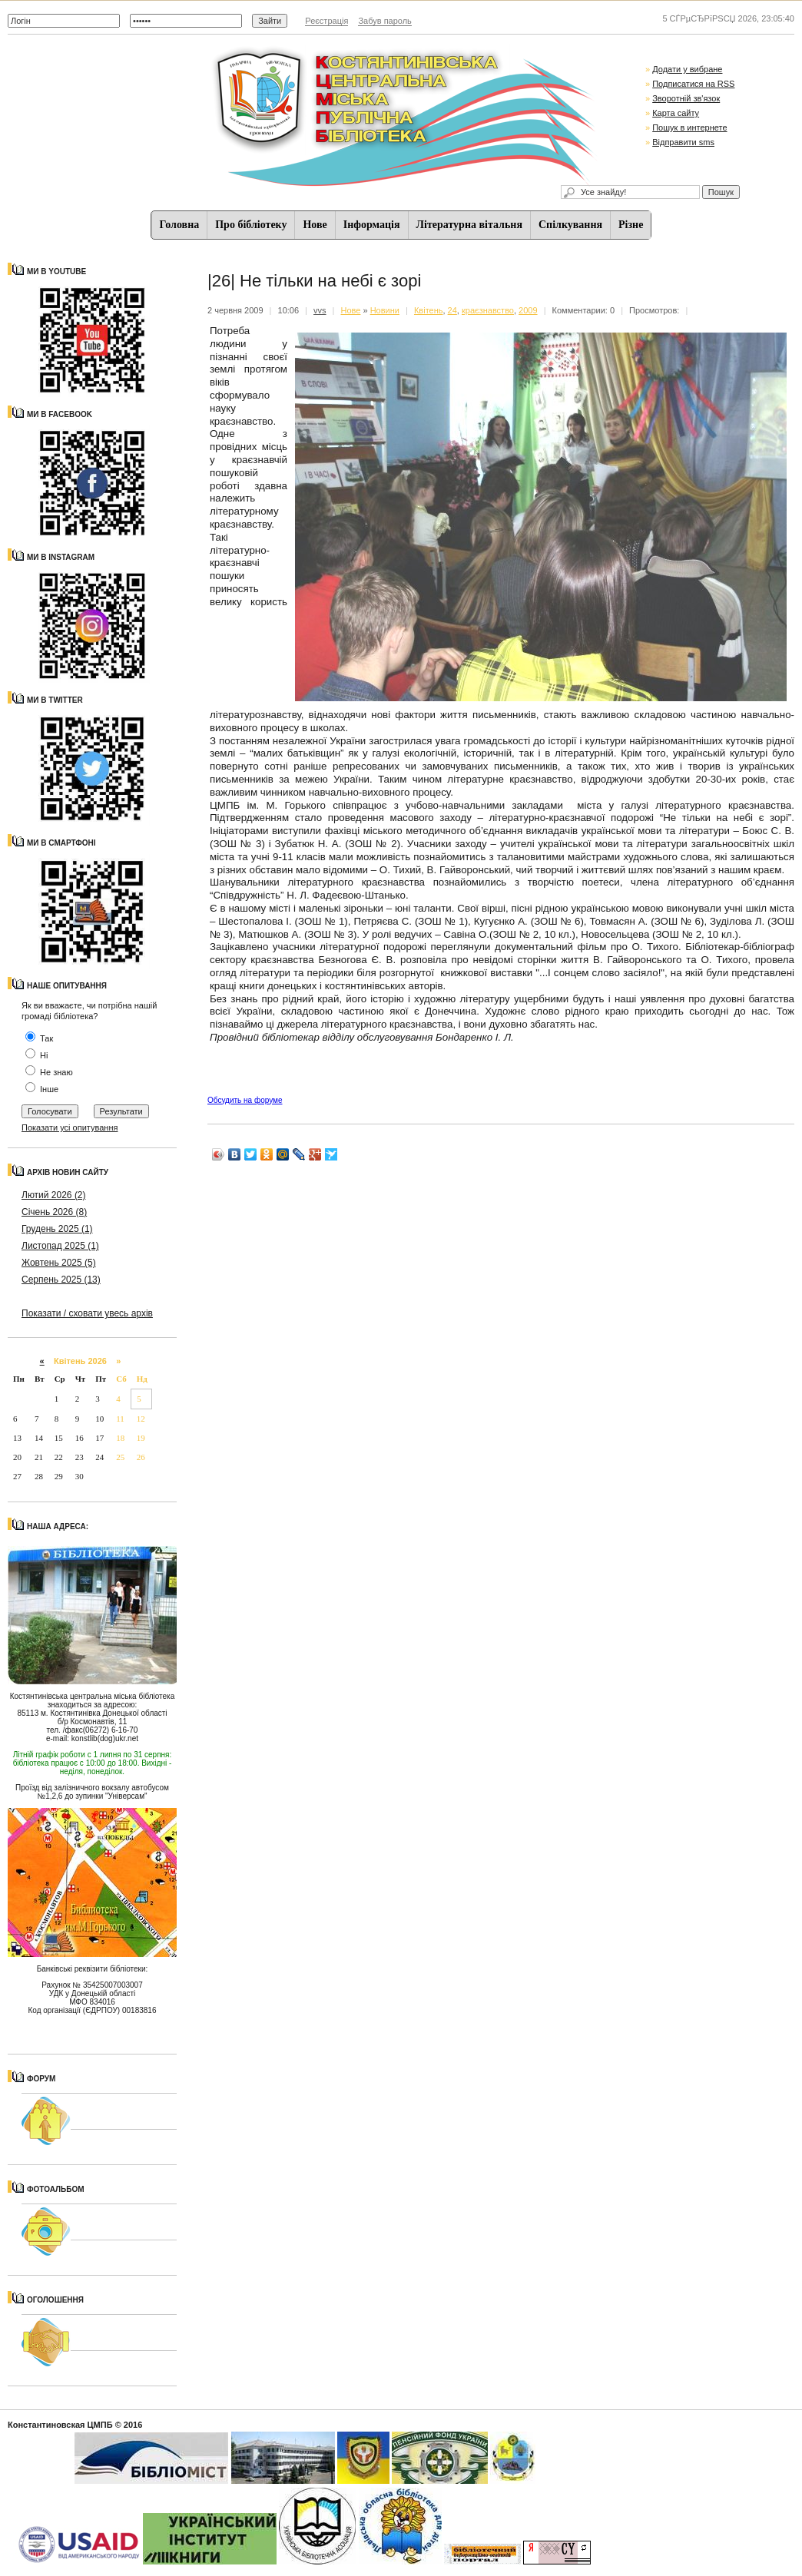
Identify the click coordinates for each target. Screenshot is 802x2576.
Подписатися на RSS (693, 83)
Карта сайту (675, 113)
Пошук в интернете (689, 127)
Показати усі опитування (70, 1127)
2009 (528, 310)
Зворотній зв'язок (686, 98)
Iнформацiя (371, 224)
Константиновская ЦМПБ (60, 2424)
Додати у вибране (687, 69)
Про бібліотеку (251, 224)
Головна (180, 224)
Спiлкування (570, 224)
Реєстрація (326, 20)
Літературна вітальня (469, 224)
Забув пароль (384, 20)
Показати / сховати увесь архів (87, 1313)
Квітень (428, 310)
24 (452, 310)
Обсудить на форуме (244, 1100)
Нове (314, 224)
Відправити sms (683, 142)
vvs (319, 310)
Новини (384, 310)
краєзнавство (488, 310)
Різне (630, 224)
